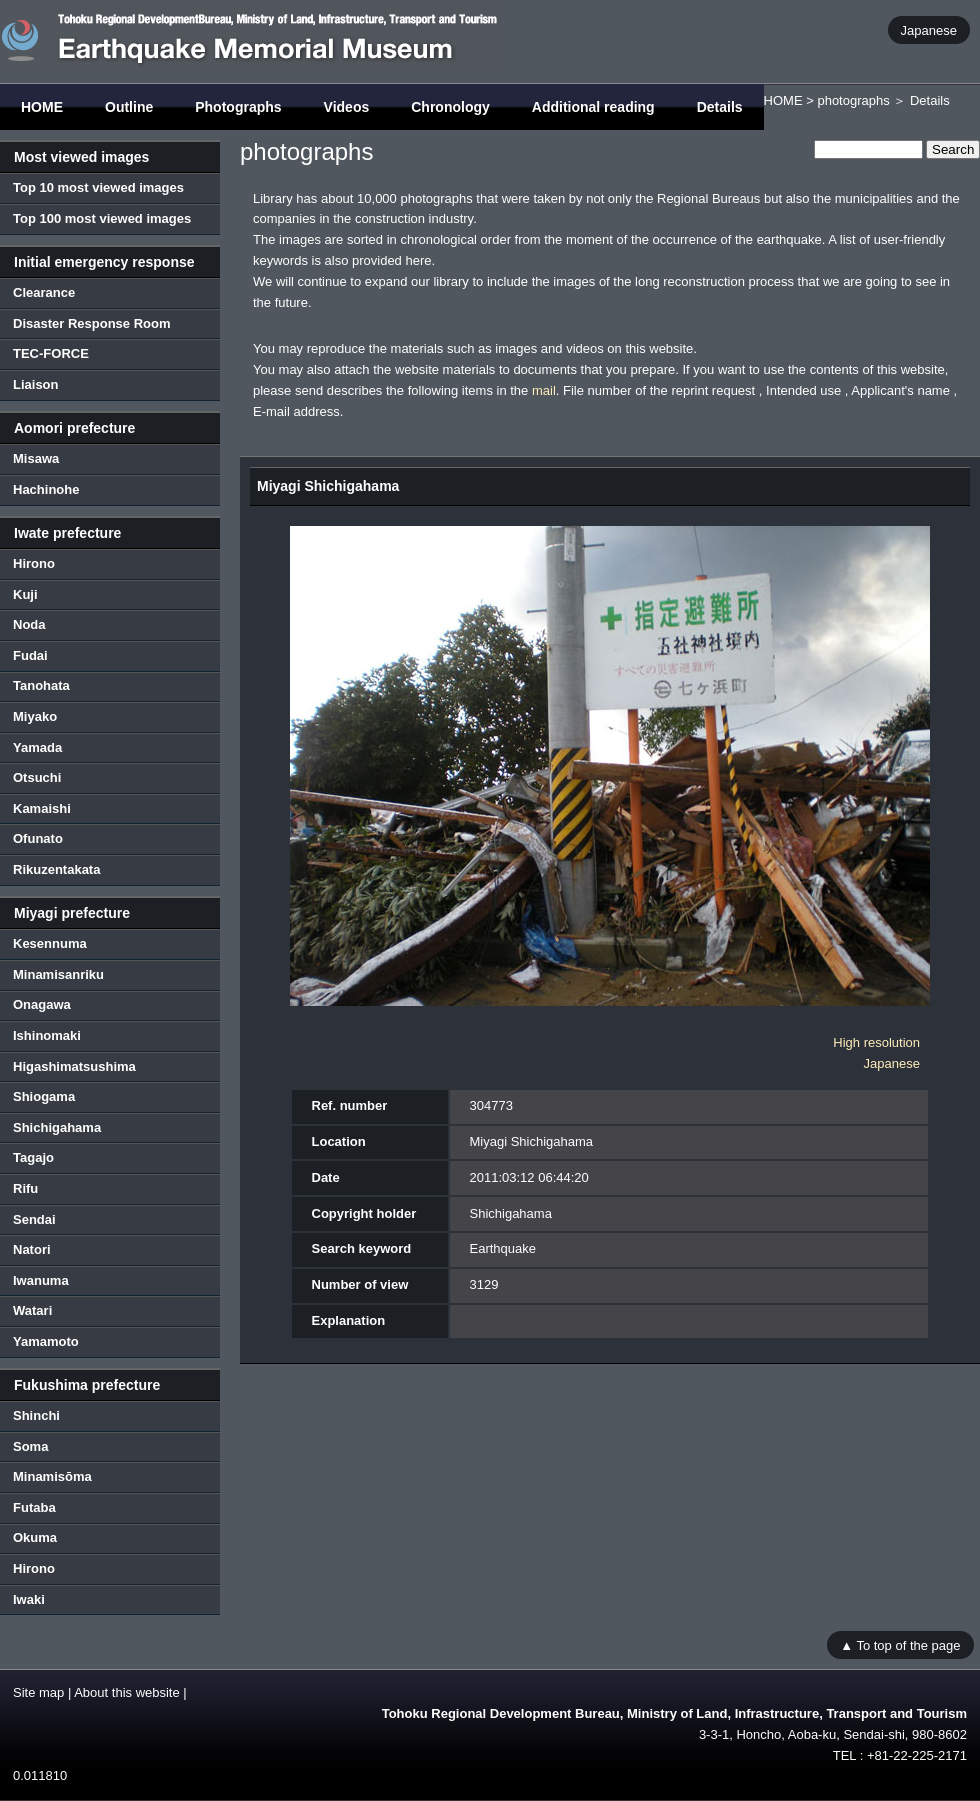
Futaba (34, 1507)
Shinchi (36, 1415)
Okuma (35, 1537)
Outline (129, 107)
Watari (32, 1310)
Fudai (30, 655)
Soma (30, 1446)
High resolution (876, 1042)
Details (720, 107)
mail (544, 390)
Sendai (34, 1219)
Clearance (44, 292)
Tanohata (41, 685)
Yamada (37, 747)
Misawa (36, 458)
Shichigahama (57, 1127)
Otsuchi (37, 777)
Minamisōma (52, 1476)
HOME (42, 107)
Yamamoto (46, 1341)
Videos (347, 107)
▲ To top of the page (900, 1644)
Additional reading (593, 107)
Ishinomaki (47, 1035)
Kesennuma (50, 943)
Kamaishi (42, 808)
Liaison (36, 384)
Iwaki (29, 1599)
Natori (32, 1249)
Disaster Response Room (92, 323)
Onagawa (42, 1004)
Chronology (450, 107)
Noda (29, 624)
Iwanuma (41, 1280)
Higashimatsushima (74, 1066)
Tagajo (33, 1157)
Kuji (25, 594)
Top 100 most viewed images (102, 218)
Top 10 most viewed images (98, 187)
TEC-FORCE (51, 353)
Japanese (929, 29)
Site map (38, 1692)
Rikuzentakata (56, 869)
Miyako (35, 716)
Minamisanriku (58, 974)
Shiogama (44, 1096)
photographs (853, 100)
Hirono (34, 563)
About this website (127, 1692)
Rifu (25, 1188)
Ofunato (38, 838)
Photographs (238, 107)
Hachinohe (46, 489)
